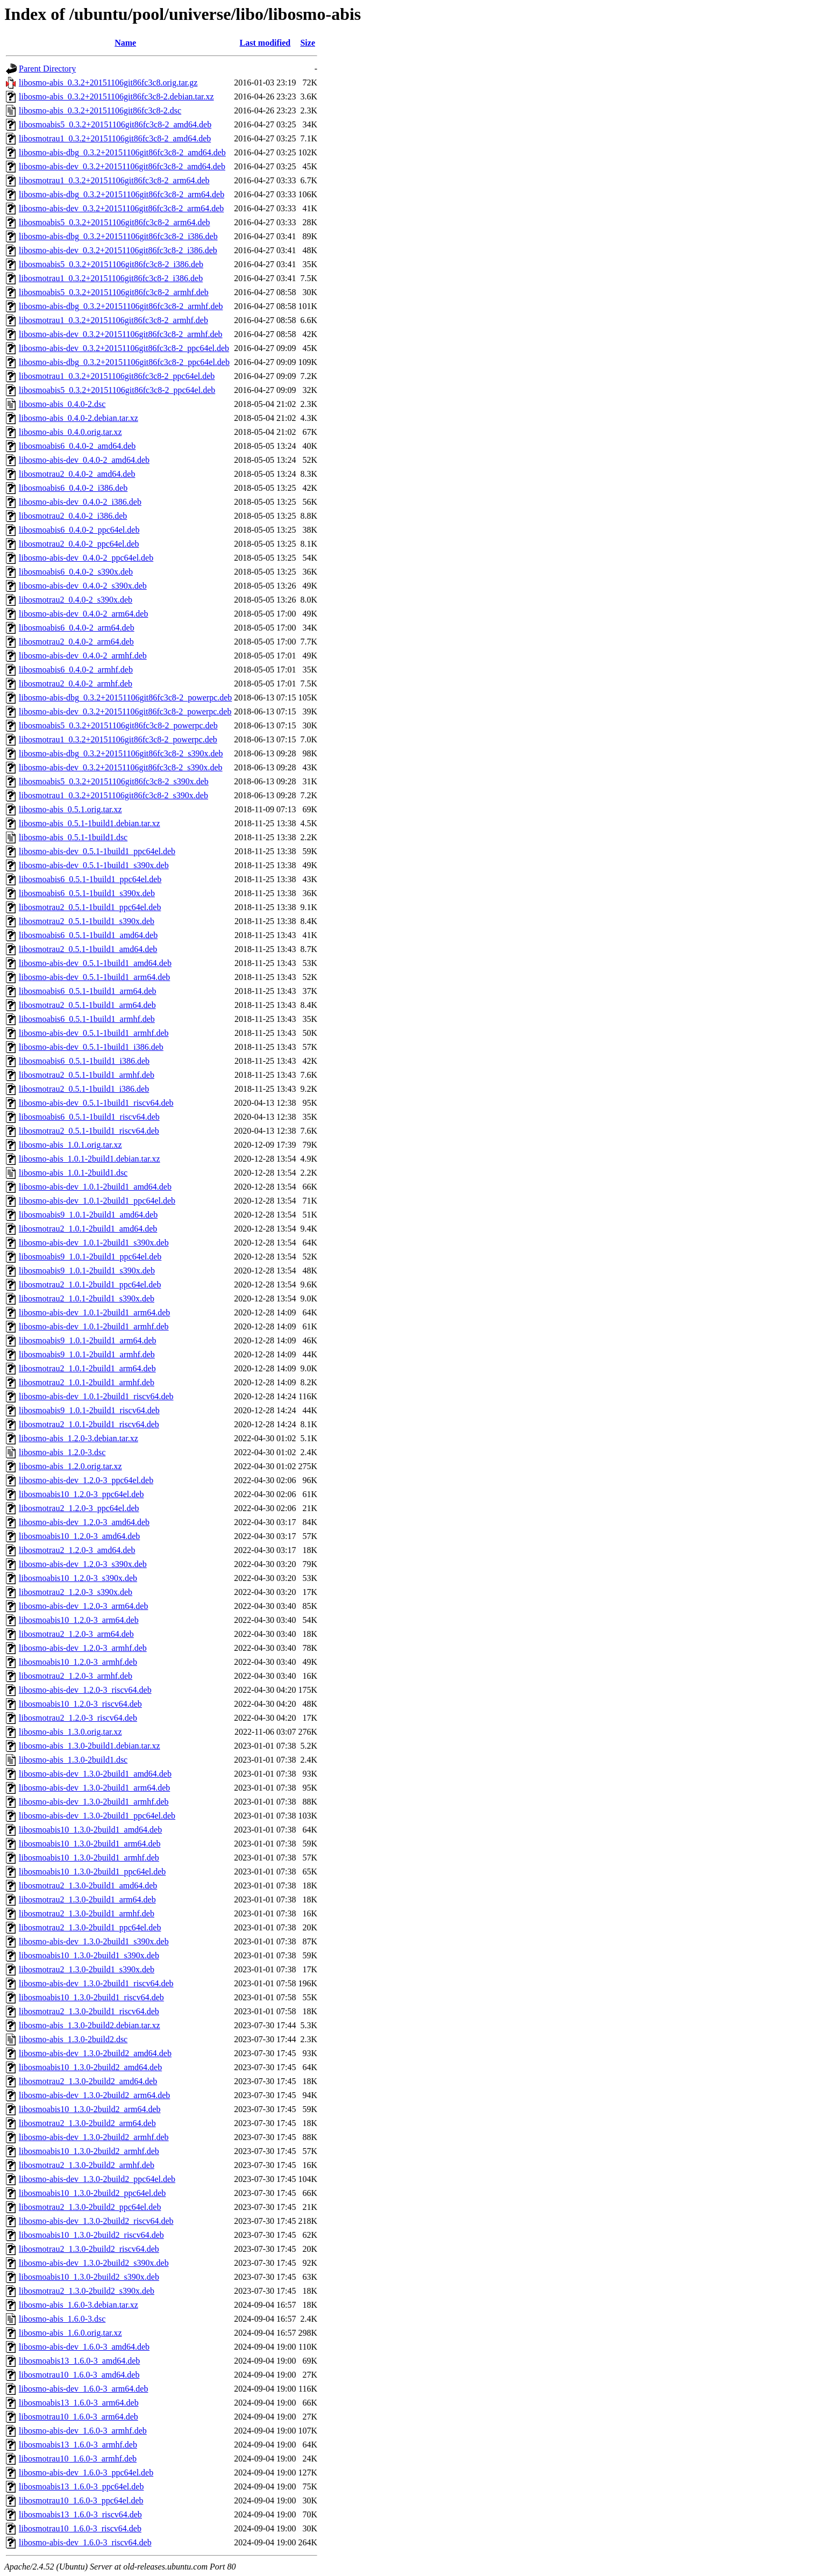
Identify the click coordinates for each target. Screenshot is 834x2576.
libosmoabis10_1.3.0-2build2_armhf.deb (89, 2151)
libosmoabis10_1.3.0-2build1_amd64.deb (90, 1829)
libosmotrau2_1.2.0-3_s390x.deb (75, 1592)
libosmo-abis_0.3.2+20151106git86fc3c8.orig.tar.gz (108, 82)
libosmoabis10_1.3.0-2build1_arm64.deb (90, 1843)
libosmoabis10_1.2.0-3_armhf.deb (78, 1661)
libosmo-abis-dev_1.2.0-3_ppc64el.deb (86, 1480)
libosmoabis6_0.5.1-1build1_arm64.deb (87, 991)
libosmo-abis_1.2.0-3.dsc (62, 1452)
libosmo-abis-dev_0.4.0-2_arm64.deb (83, 613)
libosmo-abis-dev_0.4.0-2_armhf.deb (83, 655)
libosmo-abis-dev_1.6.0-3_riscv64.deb (85, 2542)
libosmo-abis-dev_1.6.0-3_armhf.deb (83, 2430)
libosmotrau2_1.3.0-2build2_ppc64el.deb (90, 2207)
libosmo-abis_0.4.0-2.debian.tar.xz (78, 418)
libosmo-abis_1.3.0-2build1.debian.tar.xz (89, 1745)
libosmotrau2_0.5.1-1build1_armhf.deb (86, 1074)
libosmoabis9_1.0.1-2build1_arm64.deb (87, 1340)
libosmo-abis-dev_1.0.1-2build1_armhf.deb (94, 1326)
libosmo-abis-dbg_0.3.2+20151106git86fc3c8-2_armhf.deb (121, 306)
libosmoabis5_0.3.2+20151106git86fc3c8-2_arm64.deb (114, 222)
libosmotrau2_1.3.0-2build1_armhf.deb (86, 1913)
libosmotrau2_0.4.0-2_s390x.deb (75, 599)
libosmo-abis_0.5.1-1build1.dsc (73, 837)
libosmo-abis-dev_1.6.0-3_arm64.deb (83, 2388)
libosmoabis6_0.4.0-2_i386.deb (73, 487)
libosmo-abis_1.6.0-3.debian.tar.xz (78, 2304)
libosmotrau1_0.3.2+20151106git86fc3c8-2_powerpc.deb (118, 739)
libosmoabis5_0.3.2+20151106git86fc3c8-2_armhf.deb (114, 292)
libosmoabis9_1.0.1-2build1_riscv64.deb (89, 1410)
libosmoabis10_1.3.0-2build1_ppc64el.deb (92, 1871)
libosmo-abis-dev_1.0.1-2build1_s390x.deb (94, 1242)
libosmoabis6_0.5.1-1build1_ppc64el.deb (90, 879)
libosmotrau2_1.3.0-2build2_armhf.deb (86, 2165)
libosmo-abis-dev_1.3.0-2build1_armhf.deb (94, 1801)
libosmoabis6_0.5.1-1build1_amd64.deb (88, 935)
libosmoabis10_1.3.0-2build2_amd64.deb (90, 2067)
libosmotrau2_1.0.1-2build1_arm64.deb (87, 1368)
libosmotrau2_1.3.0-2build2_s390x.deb (86, 2290)
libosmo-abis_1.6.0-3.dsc (62, 2318)
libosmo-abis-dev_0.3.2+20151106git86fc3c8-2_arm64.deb (121, 208)
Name (125, 42)
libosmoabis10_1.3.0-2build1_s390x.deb (89, 1955)
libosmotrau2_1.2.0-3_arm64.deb (76, 1633)
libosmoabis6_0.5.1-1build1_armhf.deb (87, 1019)
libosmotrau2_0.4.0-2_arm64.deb (76, 641)
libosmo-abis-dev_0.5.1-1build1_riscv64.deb (96, 1102)
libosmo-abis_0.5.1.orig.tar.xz (70, 809)
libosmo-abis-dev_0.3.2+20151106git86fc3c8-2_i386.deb (118, 250)
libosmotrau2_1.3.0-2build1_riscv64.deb (89, 2011)
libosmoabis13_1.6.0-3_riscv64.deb (80, 2514)
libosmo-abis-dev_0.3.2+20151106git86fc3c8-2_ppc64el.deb (124, 348)
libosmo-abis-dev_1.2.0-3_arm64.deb (83, 1606)
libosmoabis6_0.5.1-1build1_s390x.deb (87, 893)
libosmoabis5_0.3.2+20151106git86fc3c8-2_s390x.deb (114, 781)
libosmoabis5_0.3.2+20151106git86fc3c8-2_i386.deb (111, 264)
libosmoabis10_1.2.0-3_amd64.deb (79, 1536)
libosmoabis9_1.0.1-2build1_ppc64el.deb (90, 1256)
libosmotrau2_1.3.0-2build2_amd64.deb (88, 2081)
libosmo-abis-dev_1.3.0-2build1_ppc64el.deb (97, 1815)
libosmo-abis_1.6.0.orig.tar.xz (70, 2332)
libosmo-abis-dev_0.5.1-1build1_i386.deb (91, 1046)
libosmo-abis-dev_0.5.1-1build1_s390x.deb (94, 865)
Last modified (265, 42)
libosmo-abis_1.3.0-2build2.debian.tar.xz (89, 2025)
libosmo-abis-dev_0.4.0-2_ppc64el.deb (86, 557)
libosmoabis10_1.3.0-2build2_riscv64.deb (91, 2234)
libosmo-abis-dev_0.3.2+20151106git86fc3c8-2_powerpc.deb (125, 711)
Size (307, 42)
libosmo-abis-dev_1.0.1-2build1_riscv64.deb (96, 1396)
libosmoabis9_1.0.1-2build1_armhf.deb (87, 1354)
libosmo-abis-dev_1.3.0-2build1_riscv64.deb (96, 1983)
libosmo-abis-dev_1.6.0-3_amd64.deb (84, 2346)
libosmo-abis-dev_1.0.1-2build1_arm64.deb (94, 1312)
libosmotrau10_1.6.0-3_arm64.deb (78, 2416)
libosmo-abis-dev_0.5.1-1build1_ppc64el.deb (97, 851)
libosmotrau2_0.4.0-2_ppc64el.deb (79, 543)
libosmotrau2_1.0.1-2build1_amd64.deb (88, 1228)
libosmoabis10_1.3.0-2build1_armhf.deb (89, 1857)
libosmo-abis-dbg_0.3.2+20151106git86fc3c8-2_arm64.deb (121, 194)
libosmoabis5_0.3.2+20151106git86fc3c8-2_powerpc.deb (118, 725)
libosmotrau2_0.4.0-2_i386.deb (73, 515)
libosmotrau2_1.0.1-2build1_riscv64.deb (89, 1424)
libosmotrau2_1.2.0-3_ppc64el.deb (79, 1508)
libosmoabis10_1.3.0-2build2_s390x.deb (89, 2276)
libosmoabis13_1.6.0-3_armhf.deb (78, 2444)
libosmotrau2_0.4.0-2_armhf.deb (75, 683)
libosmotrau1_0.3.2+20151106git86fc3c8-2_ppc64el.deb (117, 376)
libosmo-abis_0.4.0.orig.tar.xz (70, 432)
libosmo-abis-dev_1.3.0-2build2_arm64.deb (94, 2095)
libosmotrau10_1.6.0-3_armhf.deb (78, 2458)
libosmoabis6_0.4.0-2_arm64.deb (76, 627)
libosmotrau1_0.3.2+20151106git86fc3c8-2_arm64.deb (114, 180)
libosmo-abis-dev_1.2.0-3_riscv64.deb (85, 1689)
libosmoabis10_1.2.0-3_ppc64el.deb (81, 1494)
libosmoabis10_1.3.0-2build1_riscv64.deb (91, 1997)
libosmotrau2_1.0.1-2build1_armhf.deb (86, 1382)
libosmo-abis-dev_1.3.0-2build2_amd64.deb (95, 2053)
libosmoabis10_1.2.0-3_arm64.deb (79, 1620)
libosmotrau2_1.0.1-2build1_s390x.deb (86, 1298)
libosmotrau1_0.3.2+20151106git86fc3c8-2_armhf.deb (113, 320)
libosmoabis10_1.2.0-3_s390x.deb (78, 1578)
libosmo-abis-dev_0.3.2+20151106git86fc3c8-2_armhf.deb (121, 334)
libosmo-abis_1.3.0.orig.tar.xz (70, 1731)
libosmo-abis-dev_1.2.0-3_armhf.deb (83, 1647)
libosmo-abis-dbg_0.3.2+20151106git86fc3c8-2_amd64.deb (122, 152)
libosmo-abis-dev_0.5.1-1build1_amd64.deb (95, 963)
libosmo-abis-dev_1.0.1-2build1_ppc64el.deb (97, 1200)
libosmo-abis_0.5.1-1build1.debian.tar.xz (89, 823)
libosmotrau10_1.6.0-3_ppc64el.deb (81, 2500)
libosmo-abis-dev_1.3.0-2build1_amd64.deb (95, 1773)
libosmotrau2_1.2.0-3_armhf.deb (75, 1675)
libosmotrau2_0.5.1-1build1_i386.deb (84, 1088)
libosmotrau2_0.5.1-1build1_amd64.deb (88, 949)
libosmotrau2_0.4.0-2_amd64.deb (77, 473)
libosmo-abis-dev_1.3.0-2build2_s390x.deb (94, 2262)
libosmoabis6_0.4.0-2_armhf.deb (76, 669)
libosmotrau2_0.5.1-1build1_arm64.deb (87, 1005)
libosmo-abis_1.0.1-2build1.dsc (73, 1172)
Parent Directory (47, 68)
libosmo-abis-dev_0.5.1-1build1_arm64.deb (94, 977)
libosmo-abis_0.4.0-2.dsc (62, 404)
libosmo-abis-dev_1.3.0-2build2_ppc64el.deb (97, 2179)
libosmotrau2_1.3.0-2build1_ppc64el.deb (90, 1927)
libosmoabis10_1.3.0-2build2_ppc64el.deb (92, 2193)
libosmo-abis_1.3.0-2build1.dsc (73, 1759)
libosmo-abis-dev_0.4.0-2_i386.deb (80, 501)
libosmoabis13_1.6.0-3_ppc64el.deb (81, 2486)
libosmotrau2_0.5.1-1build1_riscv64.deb (89, 1130)
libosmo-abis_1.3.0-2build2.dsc (73, 2039)
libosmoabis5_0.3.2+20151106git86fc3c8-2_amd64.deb (115, 124)
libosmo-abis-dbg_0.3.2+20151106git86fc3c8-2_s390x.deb (121, 753)
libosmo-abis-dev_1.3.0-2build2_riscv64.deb (96, 2221)
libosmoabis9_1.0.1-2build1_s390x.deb (87, 1270)
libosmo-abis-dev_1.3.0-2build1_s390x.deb (94, 1941)
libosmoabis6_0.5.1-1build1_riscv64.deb (89, 1116)
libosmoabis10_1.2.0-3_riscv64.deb (80, 1703)
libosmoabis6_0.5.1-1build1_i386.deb (84, 1060)
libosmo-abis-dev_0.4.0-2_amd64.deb (84, 459)
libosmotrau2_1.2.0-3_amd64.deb (77, 1550)
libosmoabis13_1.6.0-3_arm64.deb (79, 2402)
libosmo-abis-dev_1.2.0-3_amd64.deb (84, 1522)
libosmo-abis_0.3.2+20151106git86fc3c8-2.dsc (100, 110)
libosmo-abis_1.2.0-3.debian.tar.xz (78, 1438)
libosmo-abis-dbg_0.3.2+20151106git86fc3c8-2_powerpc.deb (125, 697)
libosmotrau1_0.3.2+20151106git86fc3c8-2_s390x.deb (113, 795)
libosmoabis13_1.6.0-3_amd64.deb (79, 2360)
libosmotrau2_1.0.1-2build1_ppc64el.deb (90, 1284)
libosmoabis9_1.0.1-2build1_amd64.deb (88, 1214)
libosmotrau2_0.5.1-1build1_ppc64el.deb (90, 907)
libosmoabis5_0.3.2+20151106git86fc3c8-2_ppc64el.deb (117, 390)
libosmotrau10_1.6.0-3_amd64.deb (79, 2374)
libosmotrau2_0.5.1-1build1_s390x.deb (86, 921)
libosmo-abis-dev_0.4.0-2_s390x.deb (83, 585)
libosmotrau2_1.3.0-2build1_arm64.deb (87, 1899)
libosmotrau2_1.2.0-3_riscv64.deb (78, 1717)
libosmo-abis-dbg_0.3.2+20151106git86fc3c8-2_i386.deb (118, 236)
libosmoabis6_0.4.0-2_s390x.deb (76, 571)
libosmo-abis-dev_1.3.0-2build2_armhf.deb (94, 2137)
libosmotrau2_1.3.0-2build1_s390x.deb (86, 1969)
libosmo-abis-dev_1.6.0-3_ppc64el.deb (86, 2472)
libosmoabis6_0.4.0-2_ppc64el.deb (79, 529)
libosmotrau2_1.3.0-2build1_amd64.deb (88, 1885)
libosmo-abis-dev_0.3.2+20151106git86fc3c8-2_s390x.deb (121, 767)
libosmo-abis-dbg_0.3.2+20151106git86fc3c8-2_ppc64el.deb (124, 362)
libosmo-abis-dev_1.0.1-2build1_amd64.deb (95, 1186)
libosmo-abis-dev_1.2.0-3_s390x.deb (83, 1564)
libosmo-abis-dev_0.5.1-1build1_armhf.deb (94, 1032)
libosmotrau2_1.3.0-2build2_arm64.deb (87, 2123)
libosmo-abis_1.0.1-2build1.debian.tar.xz (89, 1158)
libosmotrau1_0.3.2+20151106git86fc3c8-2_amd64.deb (115, 138)
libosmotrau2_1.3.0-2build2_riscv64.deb (89, 2248)
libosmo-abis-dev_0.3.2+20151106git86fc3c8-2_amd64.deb (122, 166)
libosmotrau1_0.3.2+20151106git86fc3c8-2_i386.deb (111, 278)
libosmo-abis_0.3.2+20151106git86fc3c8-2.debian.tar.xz (116, 96)
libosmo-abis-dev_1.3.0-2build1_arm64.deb (94, 1787)
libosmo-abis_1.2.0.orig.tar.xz (70, 1466)
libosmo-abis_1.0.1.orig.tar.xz (70, 1144)
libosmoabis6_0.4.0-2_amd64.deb (77, 445)
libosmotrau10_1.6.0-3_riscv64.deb (80, 2528)
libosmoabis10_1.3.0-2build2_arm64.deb (90, 2109)
